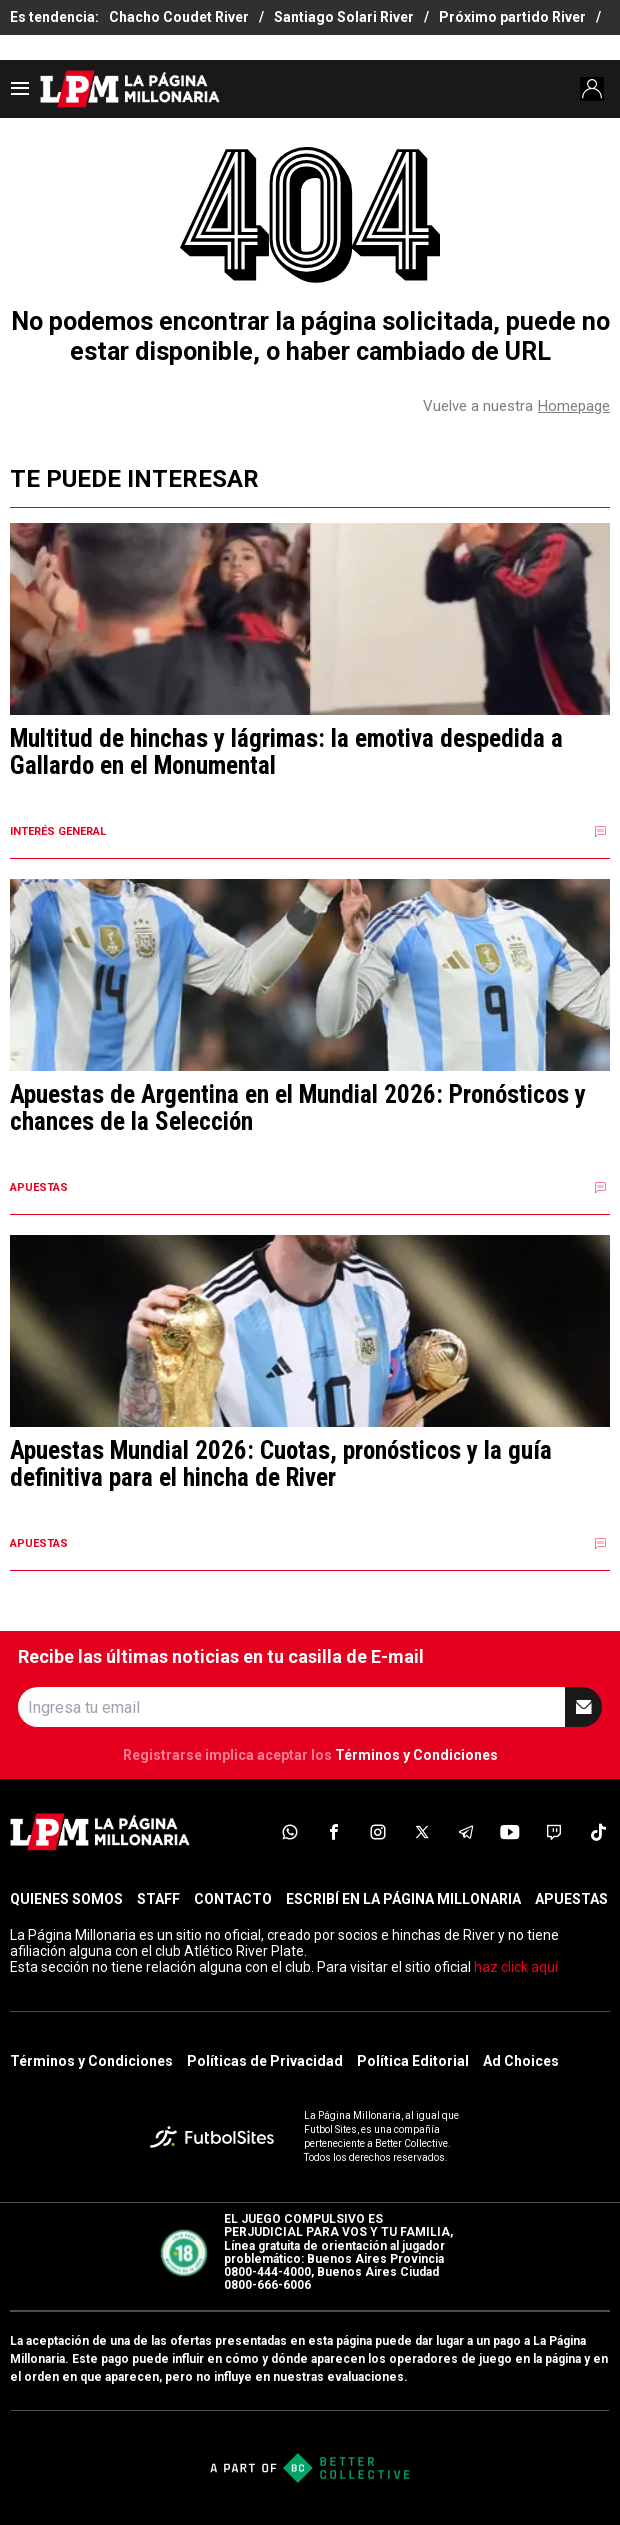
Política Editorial (413, 2061)
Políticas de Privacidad (265, 2061)
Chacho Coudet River (179, 17)
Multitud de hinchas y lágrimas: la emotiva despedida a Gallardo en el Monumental (286, 752)
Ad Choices (521, 2061)
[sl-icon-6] (510, 1832)
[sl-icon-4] (422, 1832)
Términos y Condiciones (416, 1755)
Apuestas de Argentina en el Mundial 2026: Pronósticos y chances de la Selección (298, 1108)
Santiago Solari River (344, 17)
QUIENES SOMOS (66, 1899)
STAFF (158, 1899)
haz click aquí (516, 1967)
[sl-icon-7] (554, 1832)
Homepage (574, 406)
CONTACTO (233, 1899)
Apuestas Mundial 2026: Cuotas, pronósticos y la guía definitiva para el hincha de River (281, 1464)
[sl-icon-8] (598, 1832)
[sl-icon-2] (334, 1832)
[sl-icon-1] (290, 1832)
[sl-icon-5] (466, 1832)
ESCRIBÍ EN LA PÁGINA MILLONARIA (403, 1899)
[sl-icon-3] (378, 1832)
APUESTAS (571, 1899)
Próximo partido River (512, 17)
